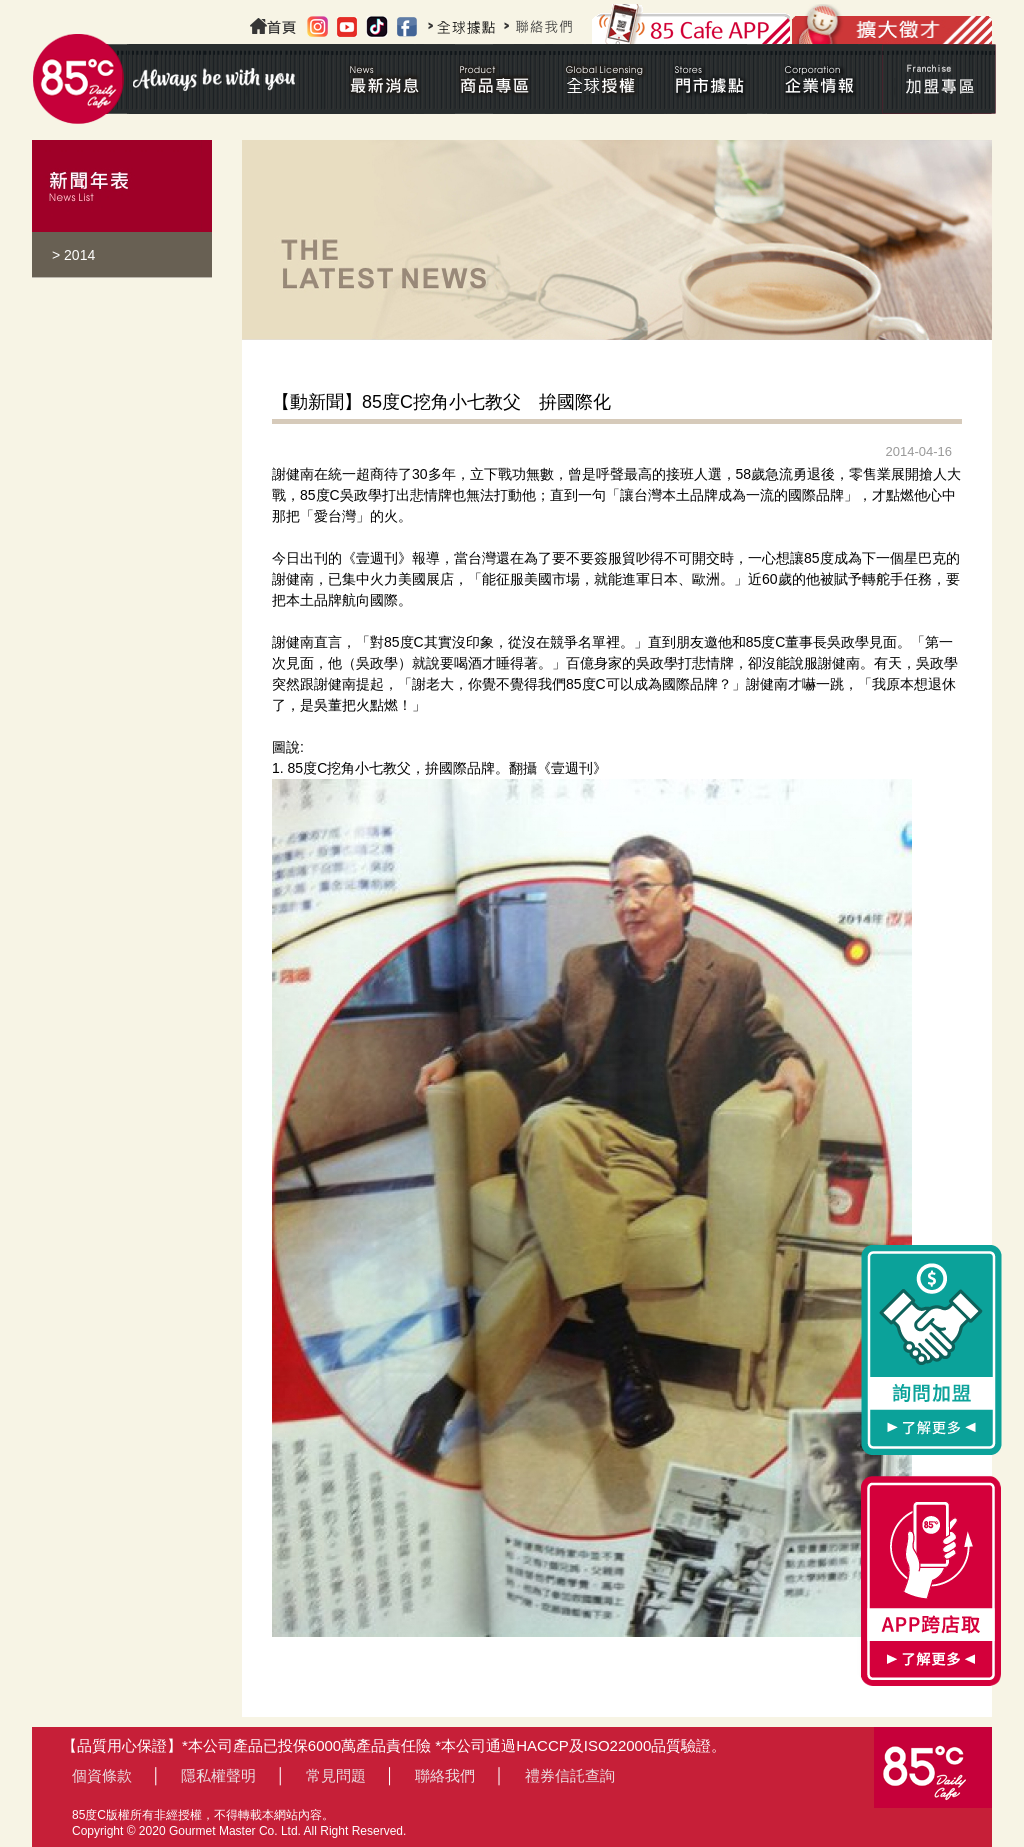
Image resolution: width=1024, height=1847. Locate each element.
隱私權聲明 (218, 1775)
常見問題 (336, 1775)
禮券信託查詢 (570, 1775)
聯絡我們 (445, 1775)
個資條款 (102, 1775)
